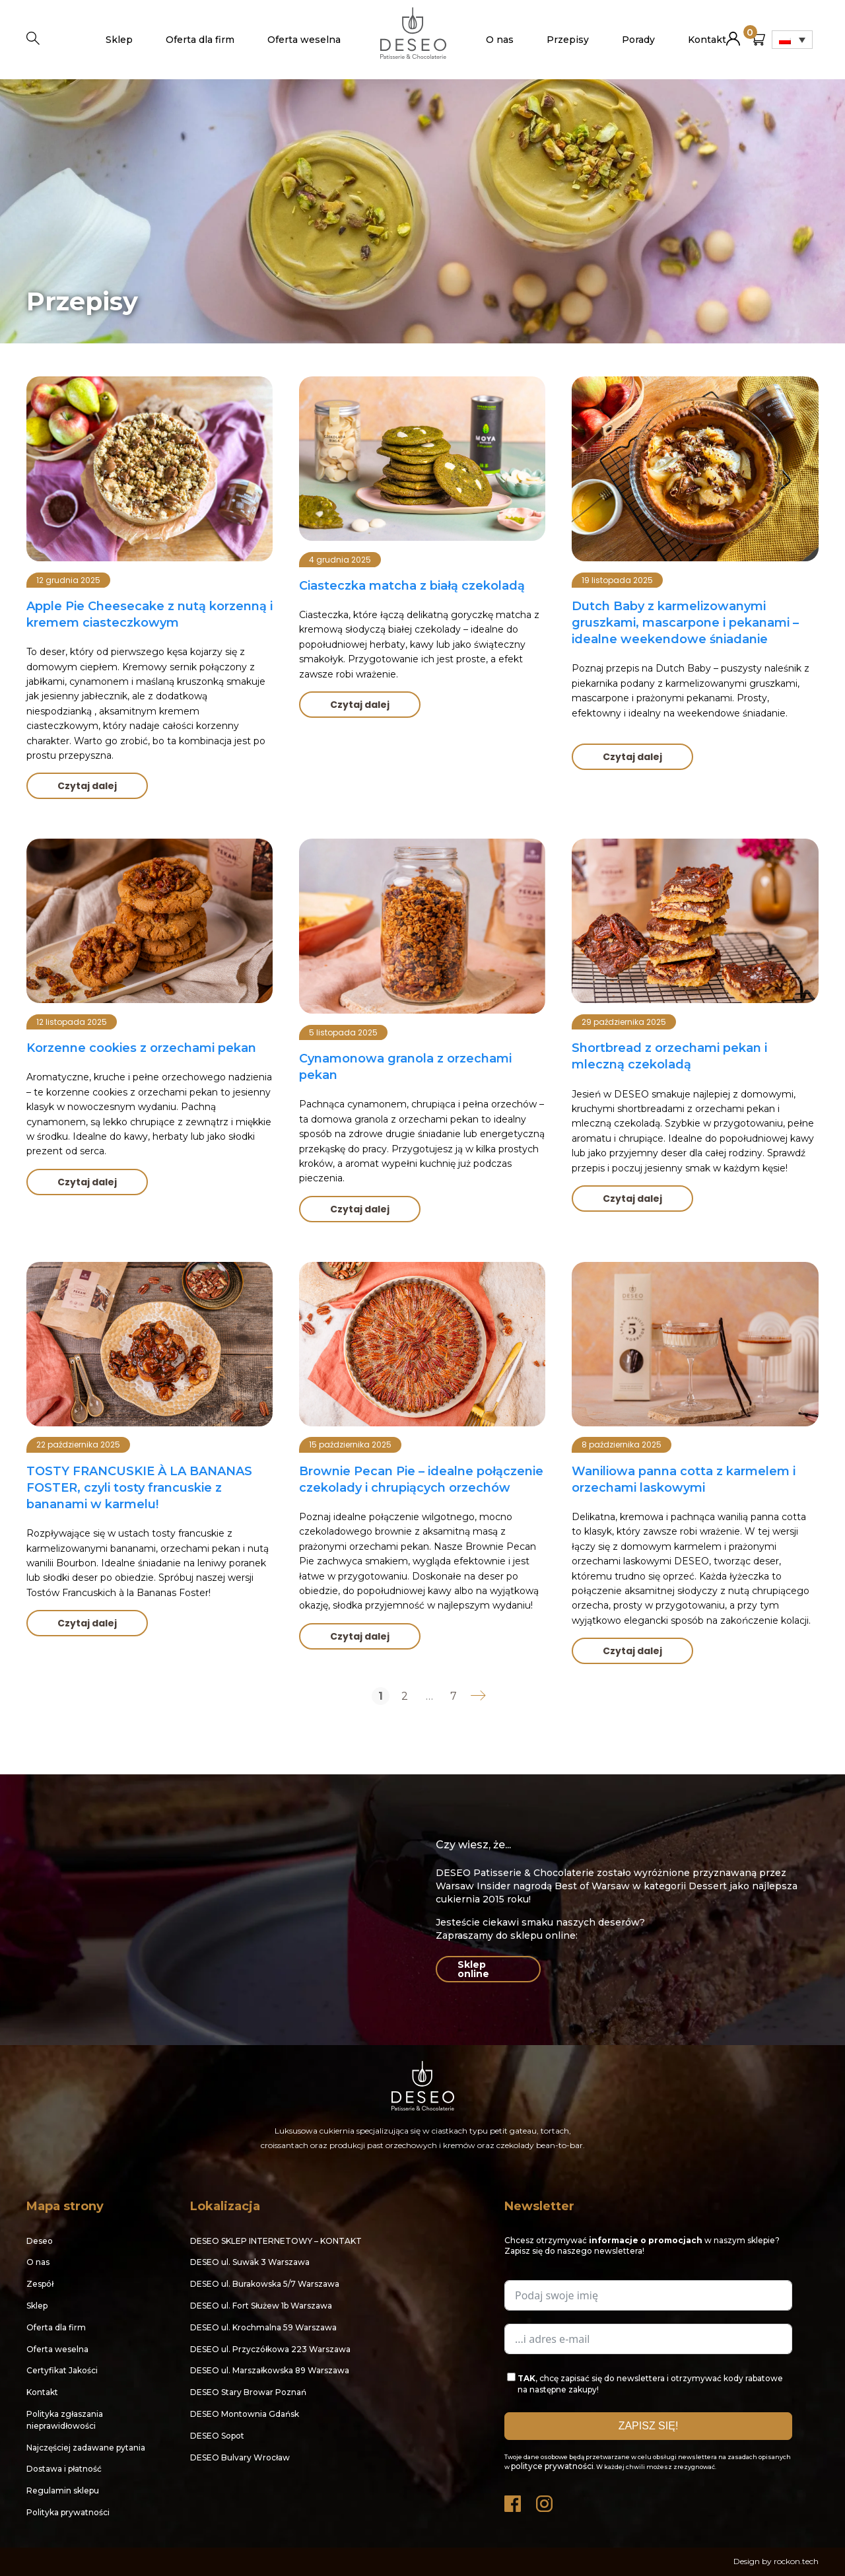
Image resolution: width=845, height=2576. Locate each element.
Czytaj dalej (87, 785)
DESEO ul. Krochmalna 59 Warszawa (263, 2327)
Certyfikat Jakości (62, 2370)
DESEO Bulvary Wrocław (240, 2457)
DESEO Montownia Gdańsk (244, 2414)
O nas (500, 40)
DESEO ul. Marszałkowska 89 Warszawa (269, 2370)
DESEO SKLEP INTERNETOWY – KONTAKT (276, 2241)
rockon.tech (796, 2561)
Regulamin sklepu (62, 2490)
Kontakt (707, 40)
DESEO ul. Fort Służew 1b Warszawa (261, 2306)
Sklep (119, 40)
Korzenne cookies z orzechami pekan (141, 1048)
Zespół (39, 2284)
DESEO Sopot (217, 2436)
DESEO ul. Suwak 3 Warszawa (250, 2262)
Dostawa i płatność (64, 2469)
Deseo (39, 2241)
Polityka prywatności (68, 2512)
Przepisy (568, 40)
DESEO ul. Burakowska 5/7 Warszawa (264, 2284)
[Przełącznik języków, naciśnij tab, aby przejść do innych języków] (792, 39)
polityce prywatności (552, 2466)
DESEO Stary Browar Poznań (248, 2392)
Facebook (513, 2500)
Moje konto (733, 33)
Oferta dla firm (200, 40)
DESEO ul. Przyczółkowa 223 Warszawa (270, 2349)
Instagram (545, 2500)
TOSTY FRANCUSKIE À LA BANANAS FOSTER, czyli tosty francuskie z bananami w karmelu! (139, 1488)
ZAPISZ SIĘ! (649, 2425)
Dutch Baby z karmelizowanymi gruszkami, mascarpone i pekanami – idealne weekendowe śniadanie (685, 622)
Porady (638, 40)
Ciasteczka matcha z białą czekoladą (412, 585)
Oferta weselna (304, 40)
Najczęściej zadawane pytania (85, 2448)
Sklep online (473, 1969)
